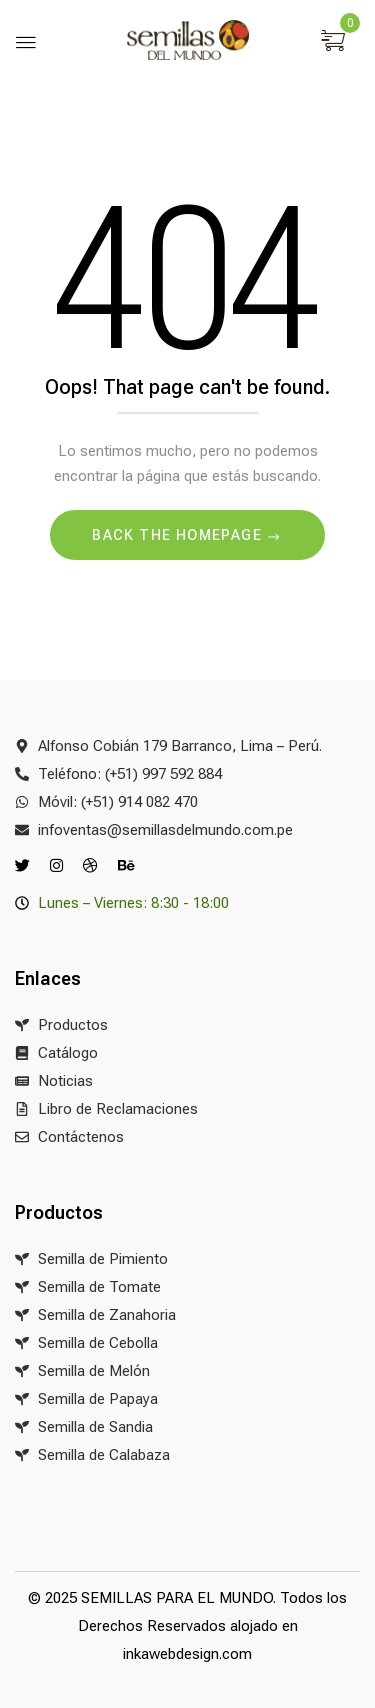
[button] (335, 42)
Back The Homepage (179, 535)
